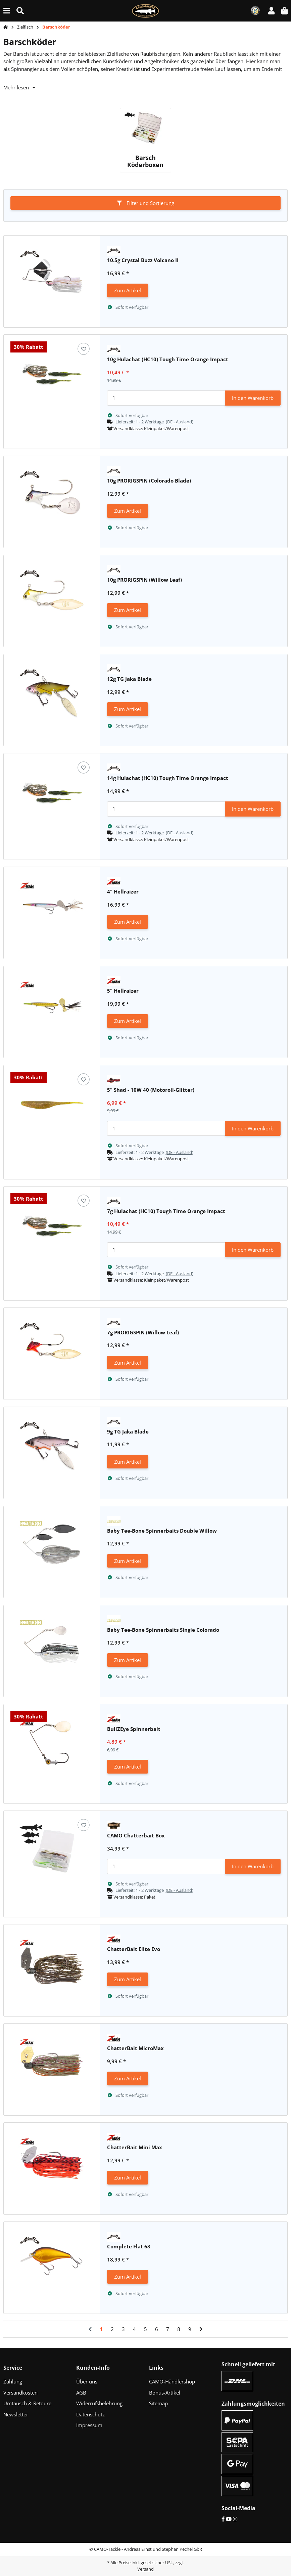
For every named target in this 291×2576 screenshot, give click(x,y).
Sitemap (158, 2403)
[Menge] (166, 398)
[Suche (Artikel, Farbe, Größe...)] (20, 10)
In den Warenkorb (253, 397)
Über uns (86, 2381)
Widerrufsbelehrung (99, 2403)
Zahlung (12, 2381)
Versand (145, 2569)
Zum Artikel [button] (127, 290)
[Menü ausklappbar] (6, 10)
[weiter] (200, 2329)
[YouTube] (229, 2519)
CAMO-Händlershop (172, 2381)
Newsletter (15, 2414)
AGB (81, 2392)
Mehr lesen (19, 87)
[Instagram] (235, 2519)
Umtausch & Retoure (27, 2403)
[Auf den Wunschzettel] (84, 349)
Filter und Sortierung (145, 203)
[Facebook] (223, 2519)
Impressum (89, 2425)
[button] (271, 10)
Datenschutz (90, 2414)
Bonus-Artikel (164, 2392)
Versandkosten (20, 2392)
